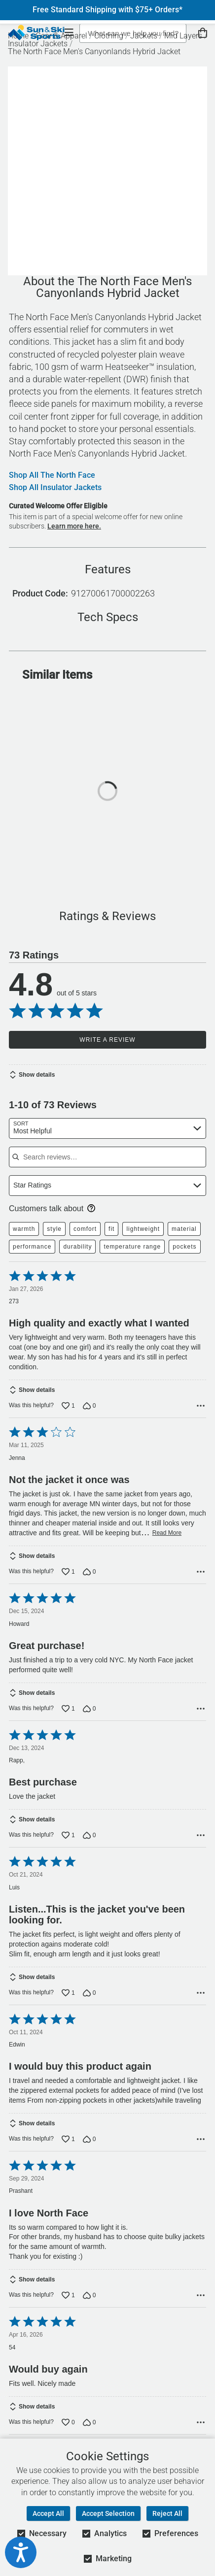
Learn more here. (74, 526)
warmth (24, 1228)
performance (32, 1246)
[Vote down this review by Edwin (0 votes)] (89, 2139)
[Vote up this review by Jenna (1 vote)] (68, 1572)
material (184, 1228)
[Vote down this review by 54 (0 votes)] (89, 2422)
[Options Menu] (200, 1405)
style (54, 1228)
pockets (184, 1246)
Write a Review (107, 1039)
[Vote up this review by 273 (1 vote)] (68, 1406)
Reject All (167, 2513)
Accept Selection (108, 2513)
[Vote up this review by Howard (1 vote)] (68, 1709)
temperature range (132, 1246)
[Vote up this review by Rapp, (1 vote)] (68, 1835)
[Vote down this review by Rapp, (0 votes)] (89, 1835)
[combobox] (107, 1128)
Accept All (48, 2513)
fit (111, 1228)
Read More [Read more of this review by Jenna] (166, 1532)
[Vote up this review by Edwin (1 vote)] (68, 2139)
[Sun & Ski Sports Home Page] (36, 32)
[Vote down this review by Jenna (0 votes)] (89, 1572)
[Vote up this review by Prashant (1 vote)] (68, 2295)
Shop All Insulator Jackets (55, 488)
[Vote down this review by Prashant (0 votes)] (89, 2295)
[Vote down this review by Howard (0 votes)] (89, 1709)
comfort (85, 1228)
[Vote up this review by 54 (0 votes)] (68, 2422)
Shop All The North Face (52, 475)
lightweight (143, 1228)
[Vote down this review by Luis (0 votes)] (89, 1993)
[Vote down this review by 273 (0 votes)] (89, 1406)
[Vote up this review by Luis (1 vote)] (68, 1993)
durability (77, 1246)
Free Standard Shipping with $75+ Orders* (107, 10)
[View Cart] (202, 33)
